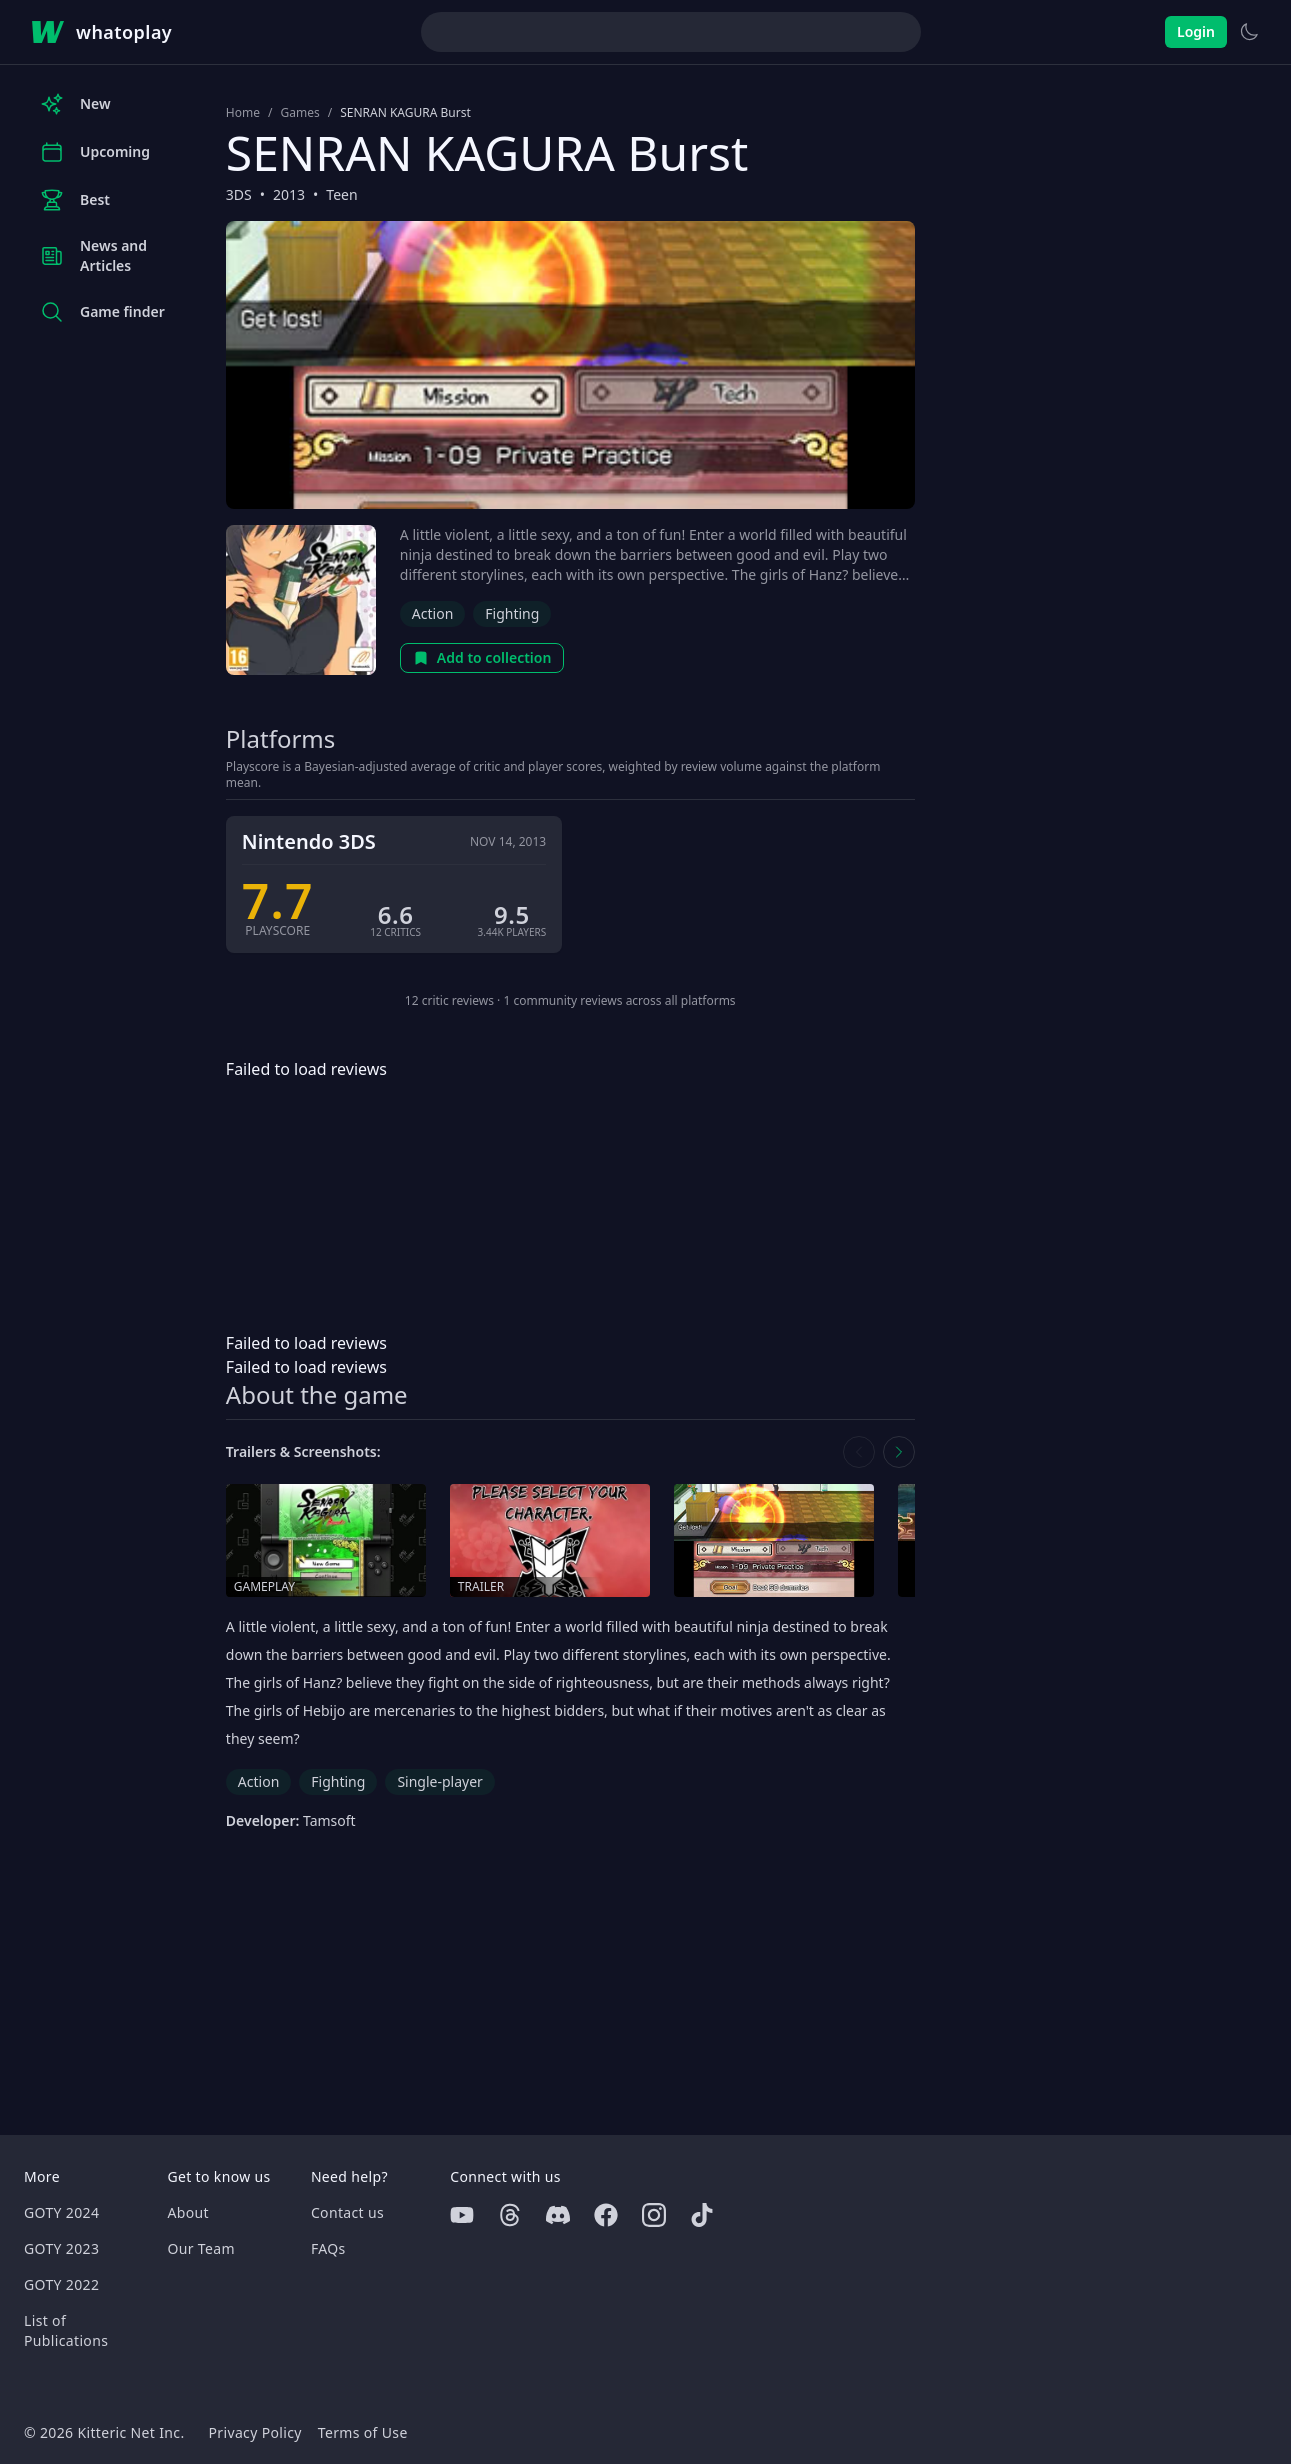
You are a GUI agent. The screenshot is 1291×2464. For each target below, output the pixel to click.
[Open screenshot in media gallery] (774, 1540)
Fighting (512, 613)
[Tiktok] (702, 2215)
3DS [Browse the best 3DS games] (239, 194)
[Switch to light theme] (1249, 32)
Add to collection (482, 657)
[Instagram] (654, 2215)
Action (432, 613)
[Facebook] (606, 2215)
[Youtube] (462, 2215)
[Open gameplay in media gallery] (326, 1540)
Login (1196, 31)
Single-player (439, 1781)
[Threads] (510, 2215)
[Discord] (558, 2215)
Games (299, 113)
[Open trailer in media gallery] (550, 1540)
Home (243, 113)
